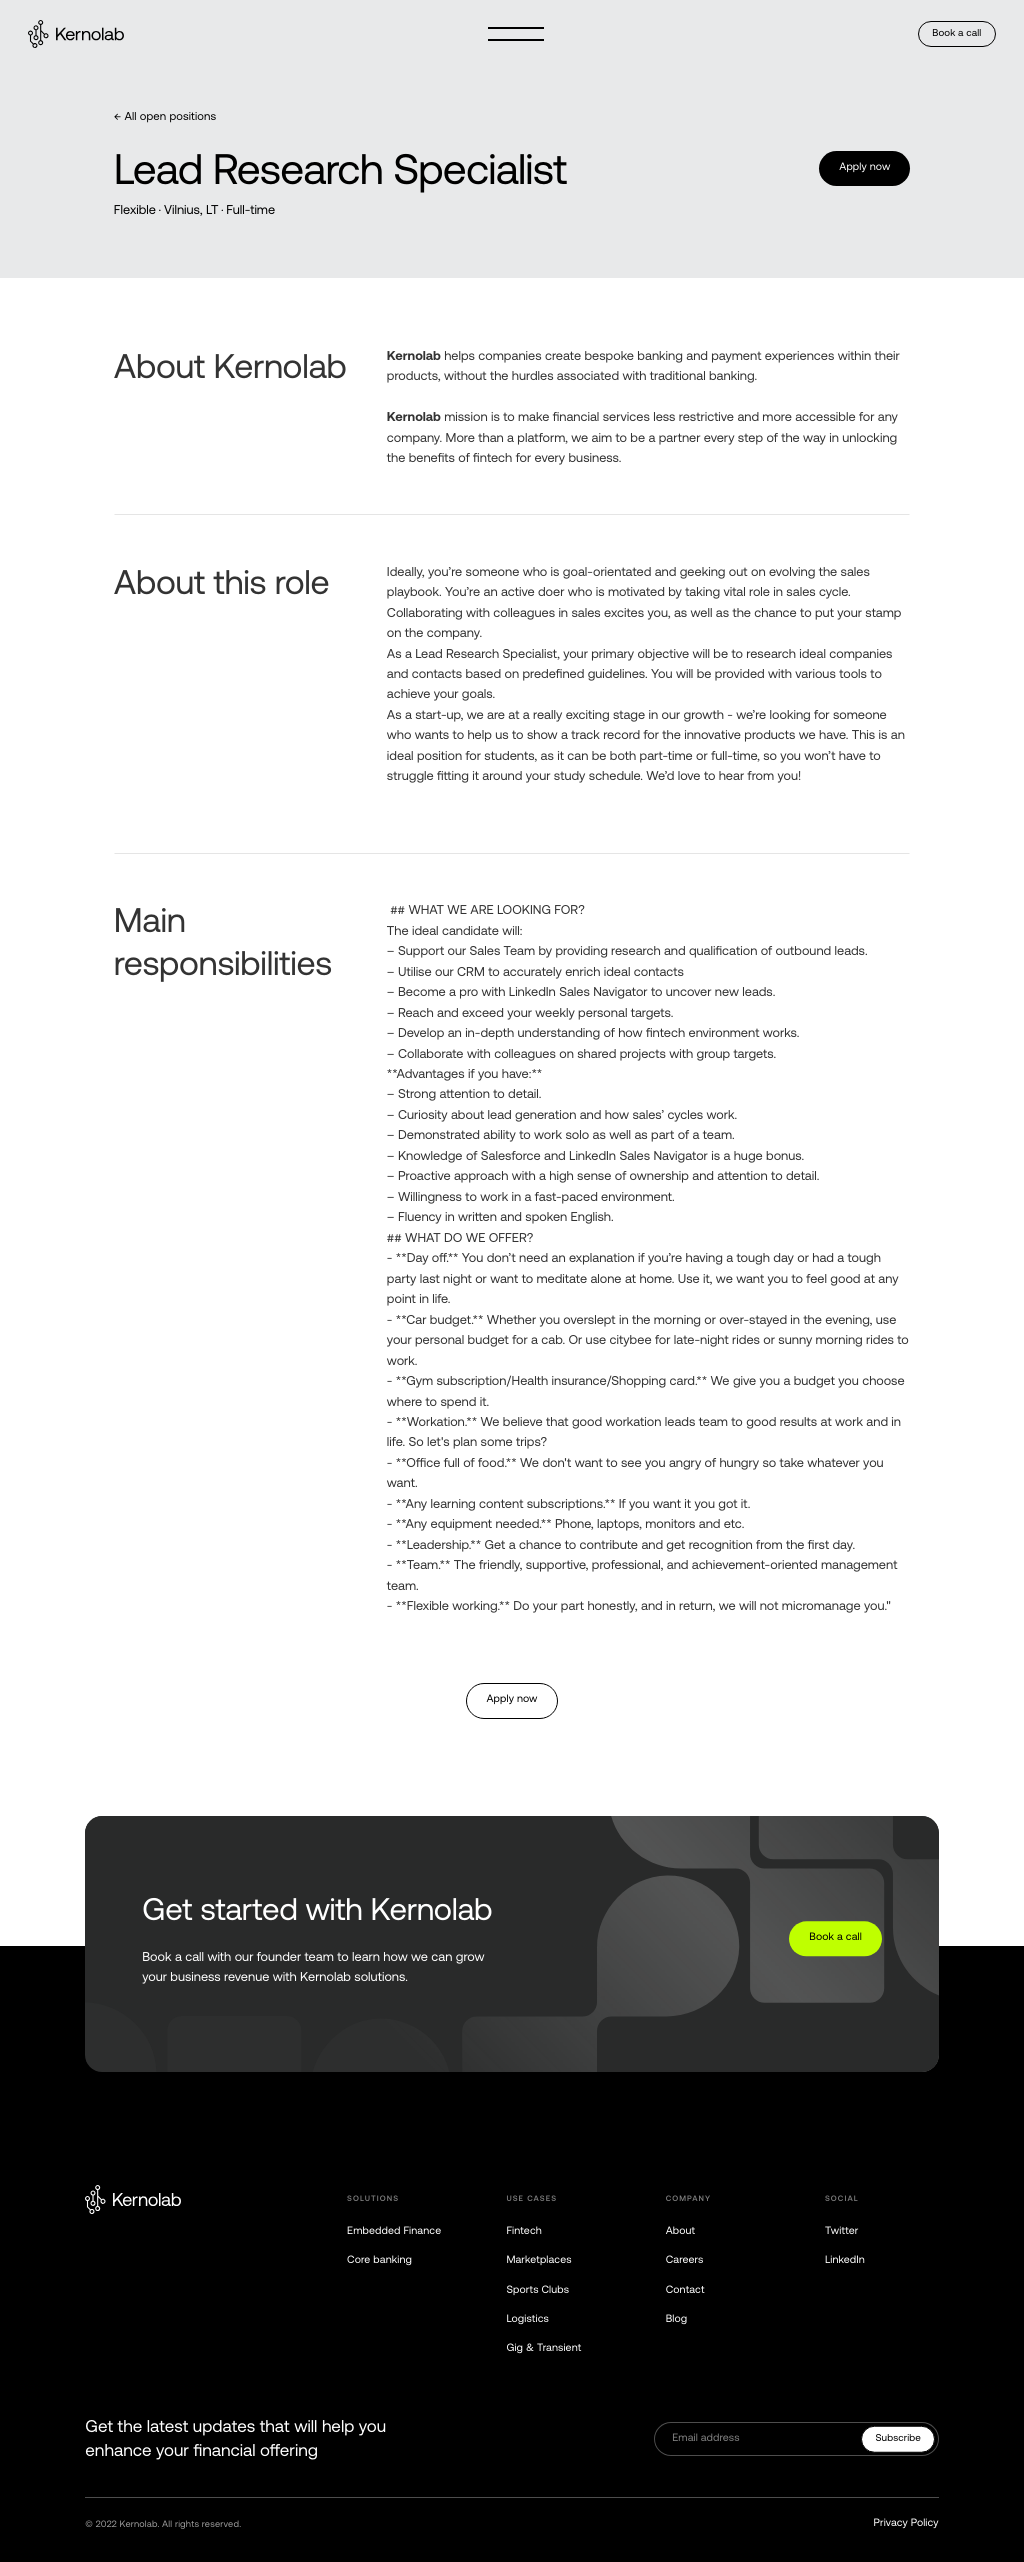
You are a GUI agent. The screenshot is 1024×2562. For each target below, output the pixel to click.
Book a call (956, 33)
